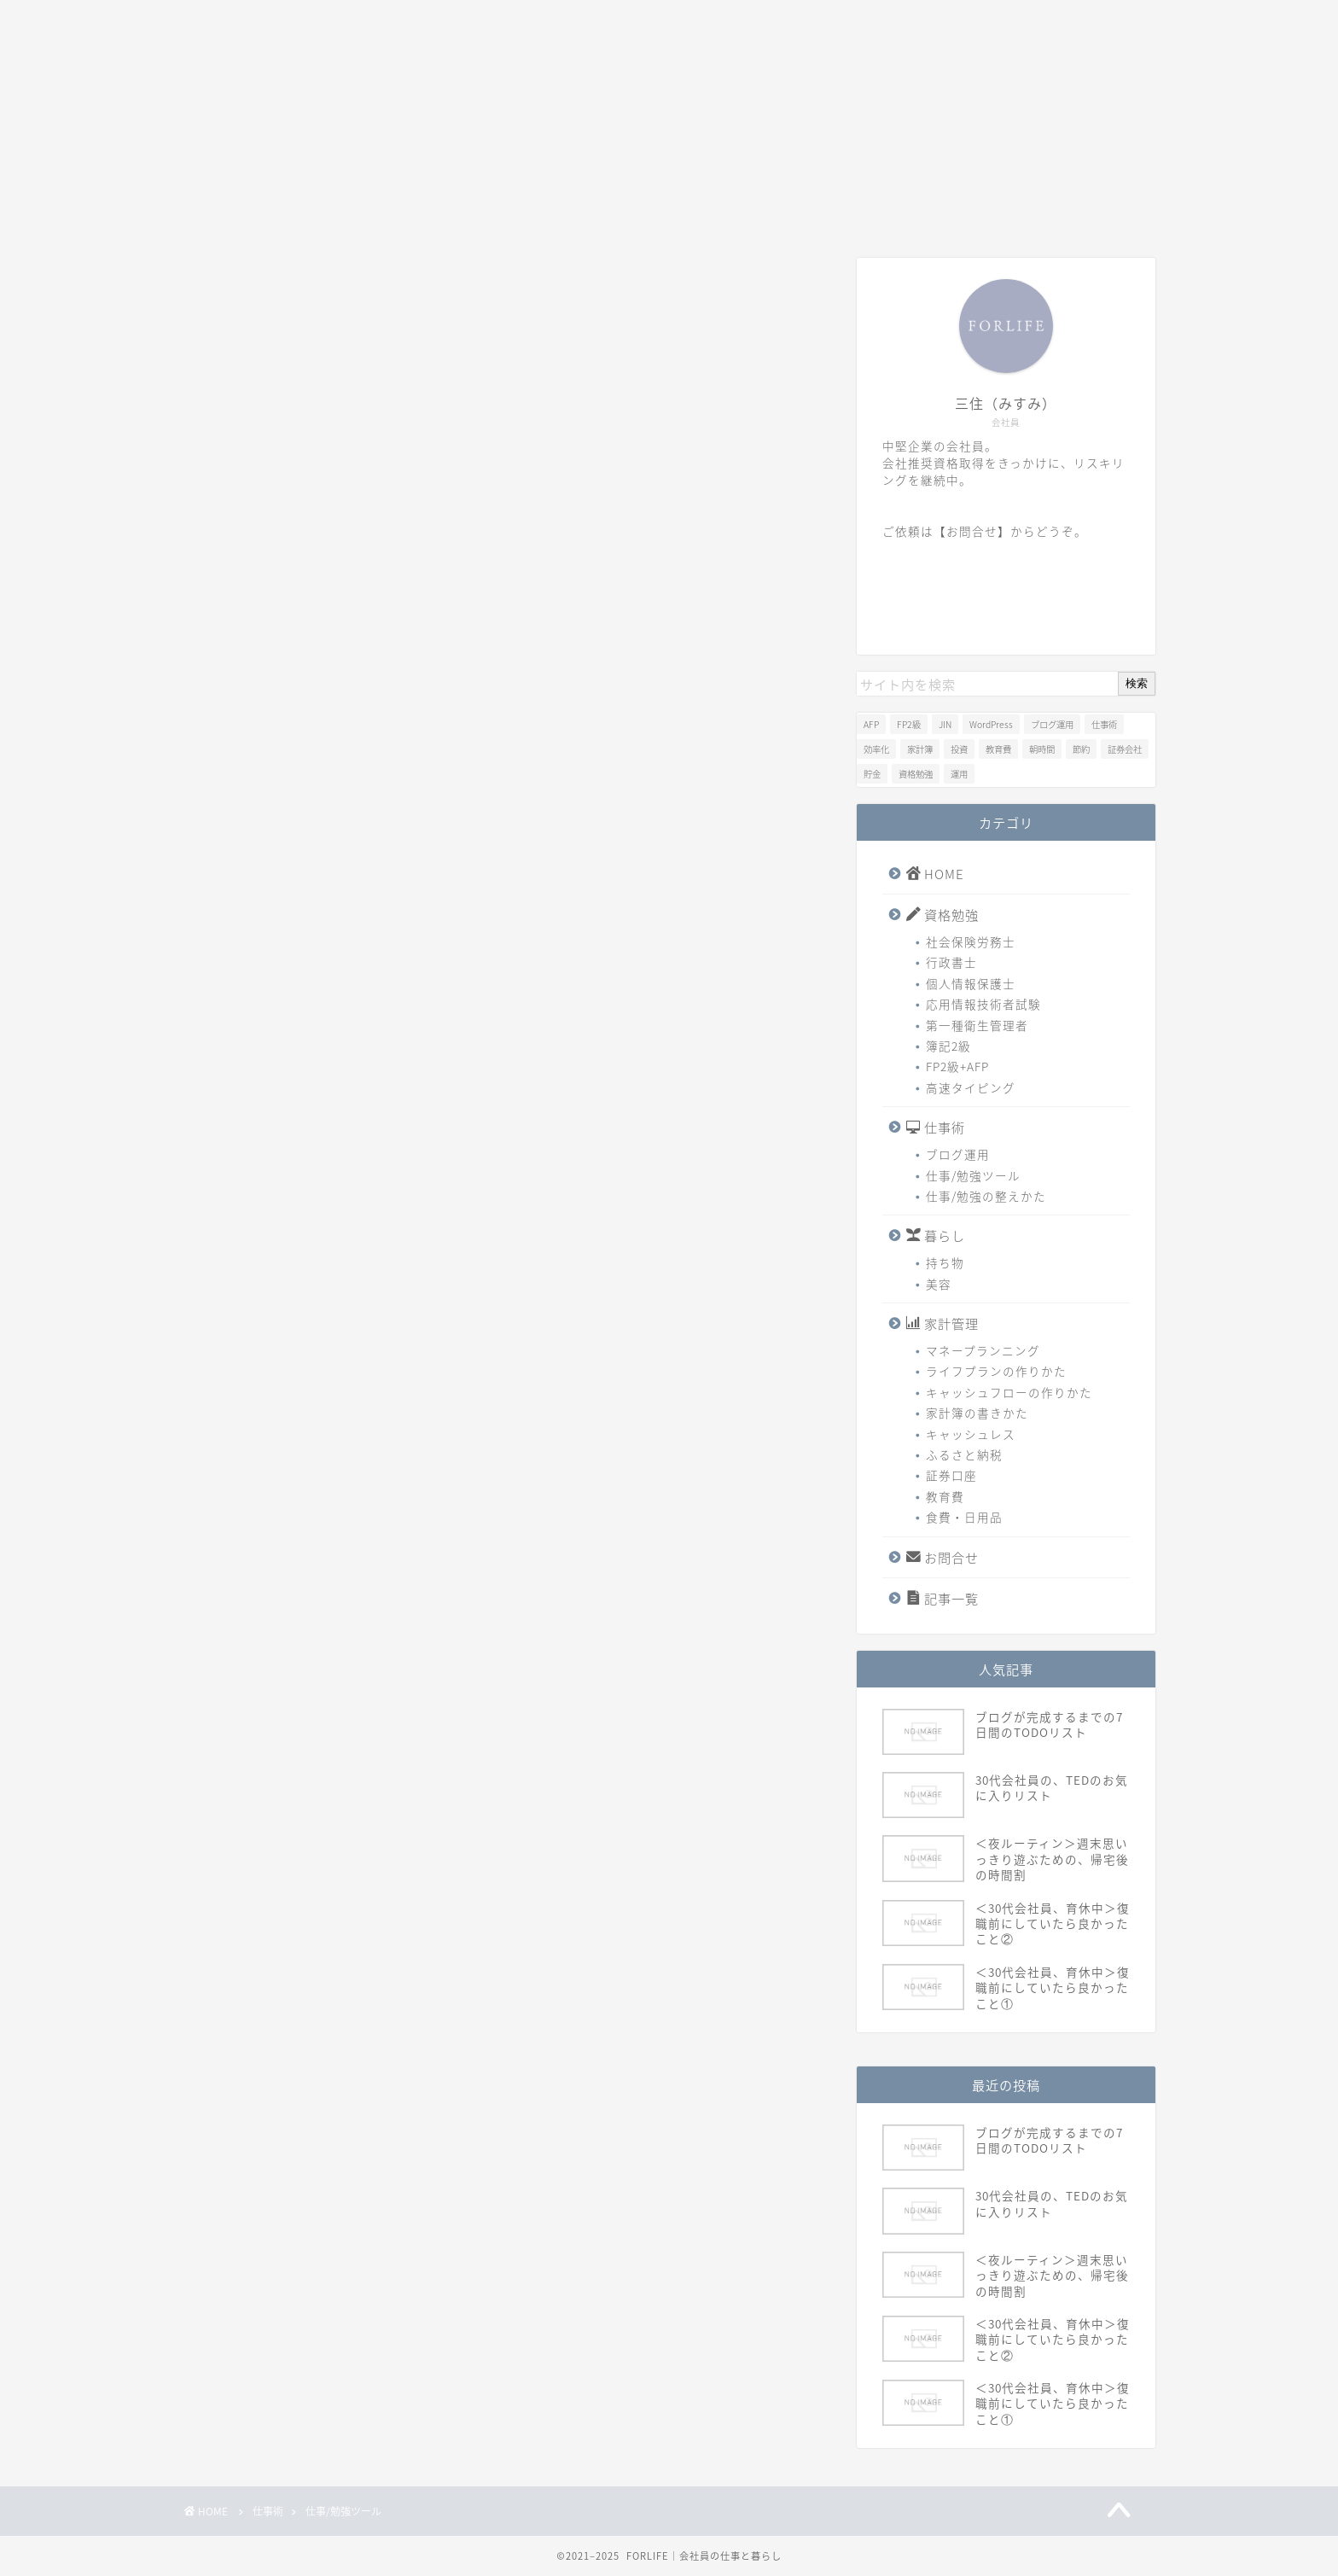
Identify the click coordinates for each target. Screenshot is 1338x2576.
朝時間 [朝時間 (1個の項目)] (1042, 749)
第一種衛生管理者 (977, 1025)
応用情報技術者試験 (983, 1003)
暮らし (616, 212)
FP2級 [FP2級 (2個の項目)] (909, 724)
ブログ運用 (958, 1154)
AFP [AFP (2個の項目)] (871, 724)
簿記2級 (948, 1045)
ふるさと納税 (964, 1454)
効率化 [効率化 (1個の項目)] (876, 749)
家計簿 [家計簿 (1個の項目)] (920, 749)
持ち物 (945, 1262)
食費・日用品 (964, 1516)
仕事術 (495, 212)
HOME (248, 212)
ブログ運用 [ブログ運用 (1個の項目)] (1052, 724)
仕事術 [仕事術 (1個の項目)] (1104, 724)
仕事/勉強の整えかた (986, 1195)
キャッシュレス (970, 1433)
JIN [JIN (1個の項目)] (945, 724)
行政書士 (951, 961)
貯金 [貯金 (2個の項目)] (872, 773)
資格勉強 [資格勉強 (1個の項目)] (916, 773)
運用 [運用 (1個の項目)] (959, 773)
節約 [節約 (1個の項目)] (1081, 749)
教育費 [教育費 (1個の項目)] (998, 749)
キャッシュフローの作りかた (1009, 1392)
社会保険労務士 (970, 941)
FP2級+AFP (957, 1066)
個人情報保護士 (970, 983)
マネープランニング (983, 1350)
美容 (938, 1283)
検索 (1137, 683)
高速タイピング (970, 1087)
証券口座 (951, 1474)
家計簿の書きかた (977, 1412)
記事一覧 (977, 212)
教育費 (945, 1496)
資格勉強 (374, 212)
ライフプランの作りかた (996, 1370)
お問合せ (857, 212)
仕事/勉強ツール (973, 1175)
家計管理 (736, 212)
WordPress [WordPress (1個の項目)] (991, 724)
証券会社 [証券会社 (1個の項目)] (1125, 749)
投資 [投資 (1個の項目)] (959, 749)
